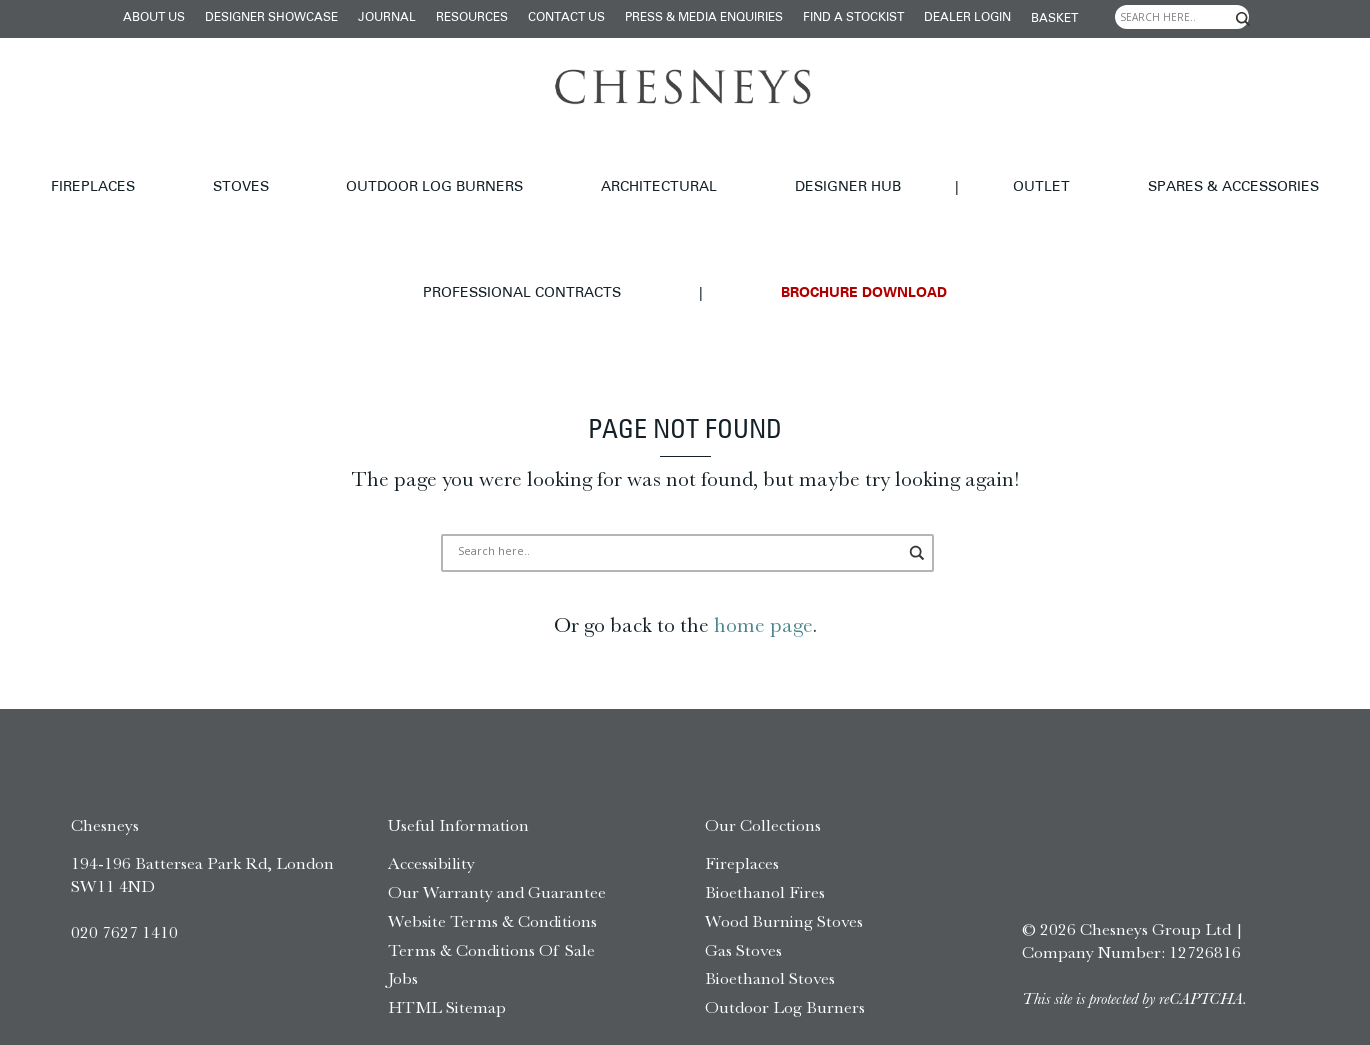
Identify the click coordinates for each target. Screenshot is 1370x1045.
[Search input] (1182, 17)
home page (763, 554)
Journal (387, 18)
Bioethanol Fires (765, 821)
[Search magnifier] (1243, 19)
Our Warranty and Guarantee (497, 821)
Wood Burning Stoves (784, 850)
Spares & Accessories (961, 164)
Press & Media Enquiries (704, 18)
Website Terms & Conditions (492, 850)
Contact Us (566, 18)
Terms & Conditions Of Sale (491, 879)
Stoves (201, 164)
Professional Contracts (1178, 164)
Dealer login (967, 18)
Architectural (527, 164)
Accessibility (431, 792)
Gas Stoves (743, 879)
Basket (1054, 19)
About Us (154, 18)
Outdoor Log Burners (349, 164)
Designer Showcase (271, 18)
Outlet (816, 164)
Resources (472, 18)
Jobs (403, 908)
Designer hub (669, 164)
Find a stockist (853, 18)
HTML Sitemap (447, 936)
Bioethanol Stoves (770, 908)
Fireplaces (100, 164)
